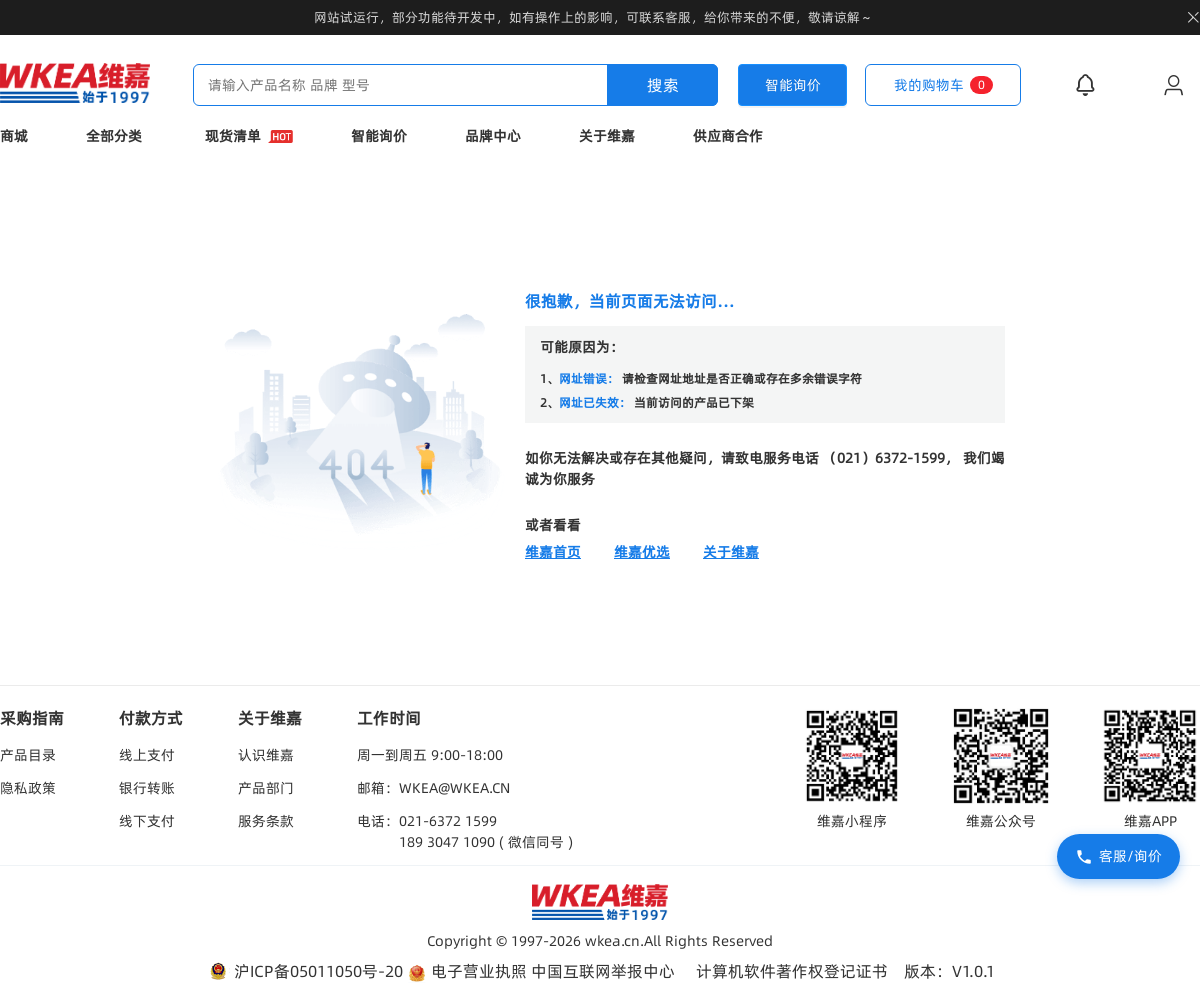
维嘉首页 (553, 552)
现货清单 (249, 136)
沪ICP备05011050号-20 (304, 971)
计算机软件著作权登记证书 (792, 971)
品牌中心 (493, 136)
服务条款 (266, 821)
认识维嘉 (266, 755)
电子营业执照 (467, 971)
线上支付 (147, 755)
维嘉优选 (642, 552)
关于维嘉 (607, 136)
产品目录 (28, 755)
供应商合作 (728, 136)
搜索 (663, 85)
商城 (14, 136)
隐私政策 (28, 788)
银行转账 (147, 788)
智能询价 (379, 136)
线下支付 (147, 821)
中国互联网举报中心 (603, 971)
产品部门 (266, 788)
